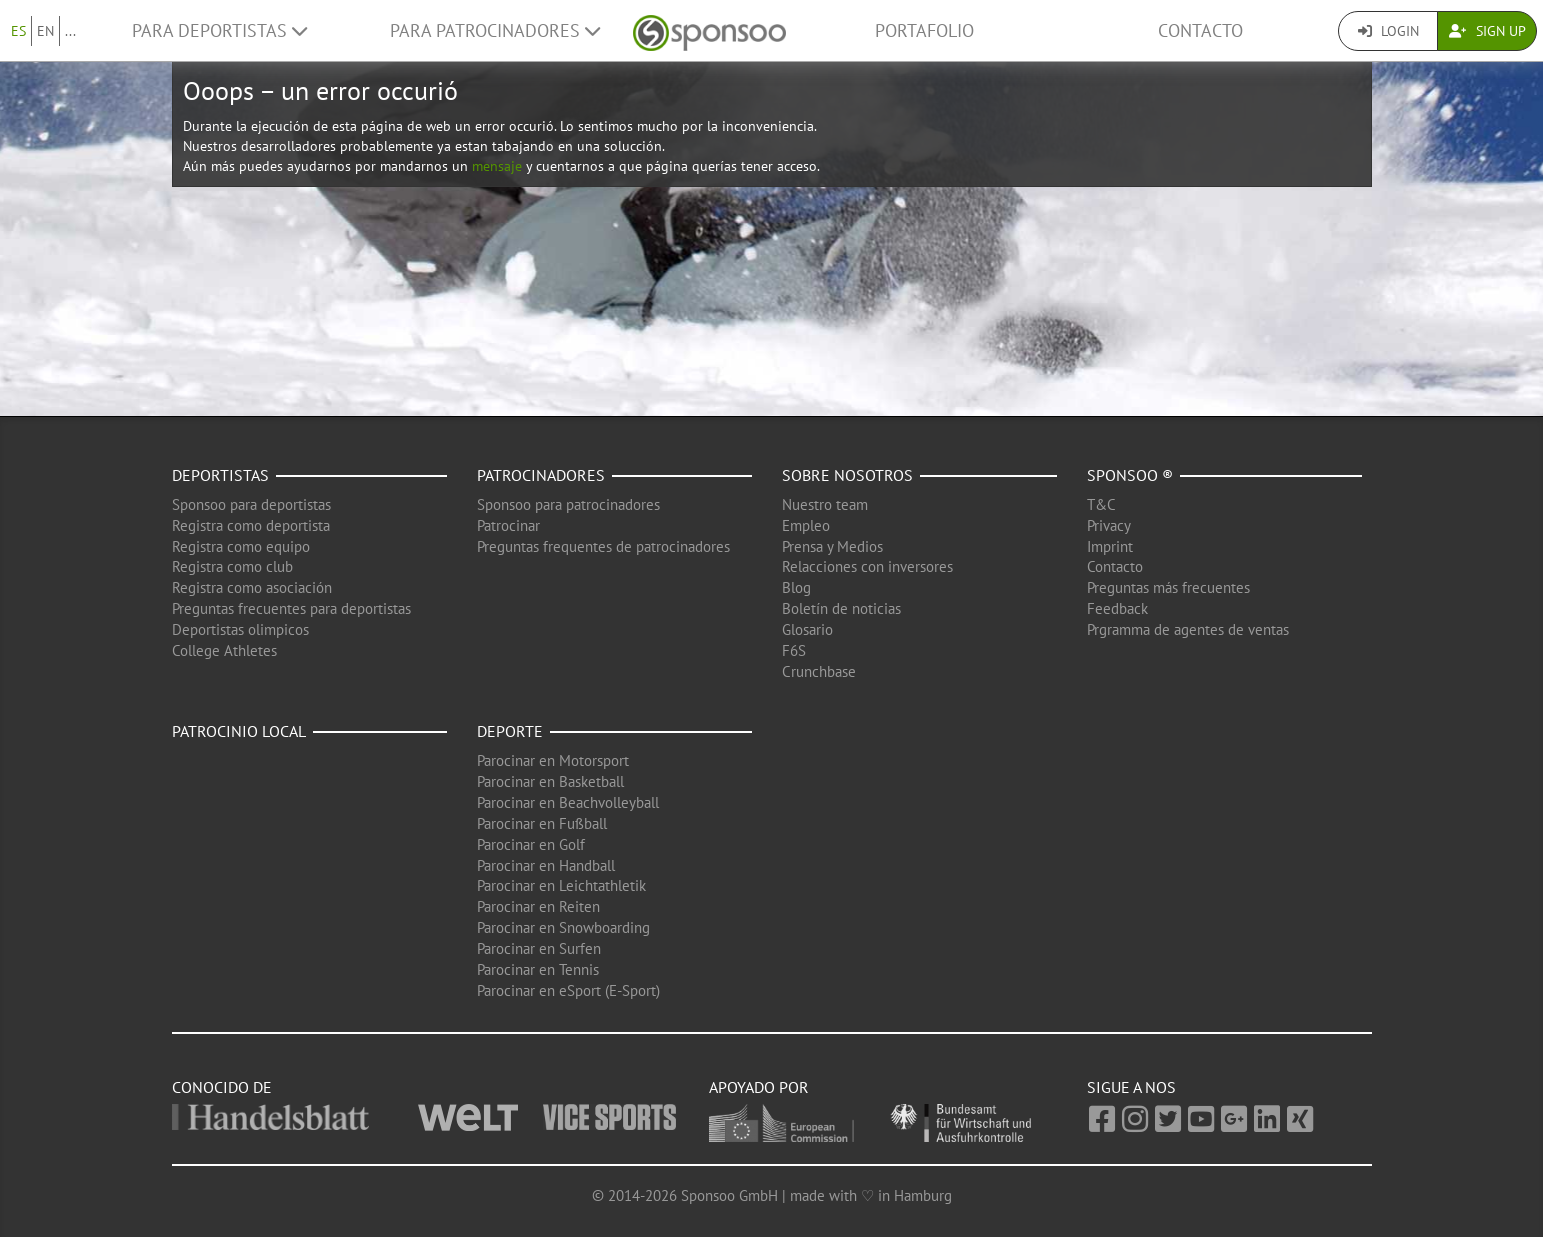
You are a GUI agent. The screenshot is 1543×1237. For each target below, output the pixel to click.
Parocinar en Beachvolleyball (568, 802)
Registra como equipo (241, 546)
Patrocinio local (239, 731)
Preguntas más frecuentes (1168, 587)
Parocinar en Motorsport (553, 760)
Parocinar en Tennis (538, 969)
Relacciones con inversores (867, 566)
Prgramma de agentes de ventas (1188, 629)
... (70, 31)
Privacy (1109, 525)
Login (1388, 31)
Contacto (1200, 30)
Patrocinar (508, 525)
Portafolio (924, 30)
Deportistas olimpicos (240, 629)
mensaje (497, 166)
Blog (796, 587)
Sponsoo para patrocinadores (568, 504)
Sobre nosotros (847, 475)
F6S (794, 650)
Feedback (1117, 608)
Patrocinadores (541, 475)
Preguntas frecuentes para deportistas (291, 608)
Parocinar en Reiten (538, 906)
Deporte (510, 731)
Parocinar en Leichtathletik (561, 885)
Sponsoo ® (1130, 475)
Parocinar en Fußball (542, 823)
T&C (1101, 504)
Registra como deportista (251, 525)
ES (18, 31)
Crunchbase (819, 671)
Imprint (1110, 546)
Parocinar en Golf (531, 844)
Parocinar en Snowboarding (563, 927)
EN (45, 31)
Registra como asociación (252, 587)
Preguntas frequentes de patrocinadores (603, 546)
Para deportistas (219, 30)
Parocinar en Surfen (539, 948)
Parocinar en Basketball (550, 781)
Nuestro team (825, 504)
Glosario (807, 629)
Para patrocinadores (495, 30)
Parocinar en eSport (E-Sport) (568, 990)
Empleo (806, 525)
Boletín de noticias (841, 608)
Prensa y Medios (832, 546)
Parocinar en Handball (546, 865)
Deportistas (220, 475)
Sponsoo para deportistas (251, 504)
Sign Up (1487, 31)
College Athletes (224, 650)
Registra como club (232, 566)
